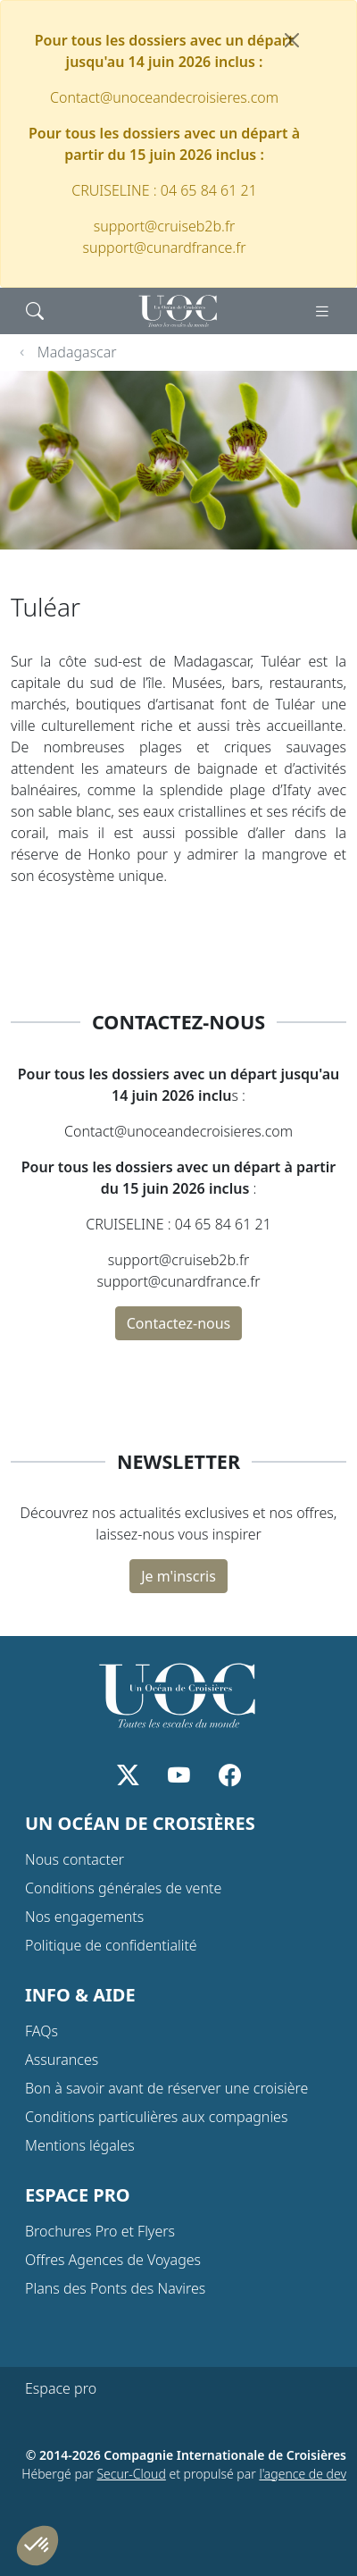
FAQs (41, 2031)
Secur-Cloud (130, 2473)
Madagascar (77, 352)
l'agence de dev (302, 2473)
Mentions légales (80, 2145)
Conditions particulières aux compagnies (156, 2117)
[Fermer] (291, 40)
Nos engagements (84, 1916)
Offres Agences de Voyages (113, 2260)
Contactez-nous (179, 1323)
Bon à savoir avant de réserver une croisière (166, 2088)
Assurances (61, 2059)
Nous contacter (74, 1859)
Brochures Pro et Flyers (100, 2231)
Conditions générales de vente (123, 1888)
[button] (37, 2545)
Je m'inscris (178, 1576)
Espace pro (60, 2388)
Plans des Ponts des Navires (115, 2288)
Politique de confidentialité (111, 1945)
